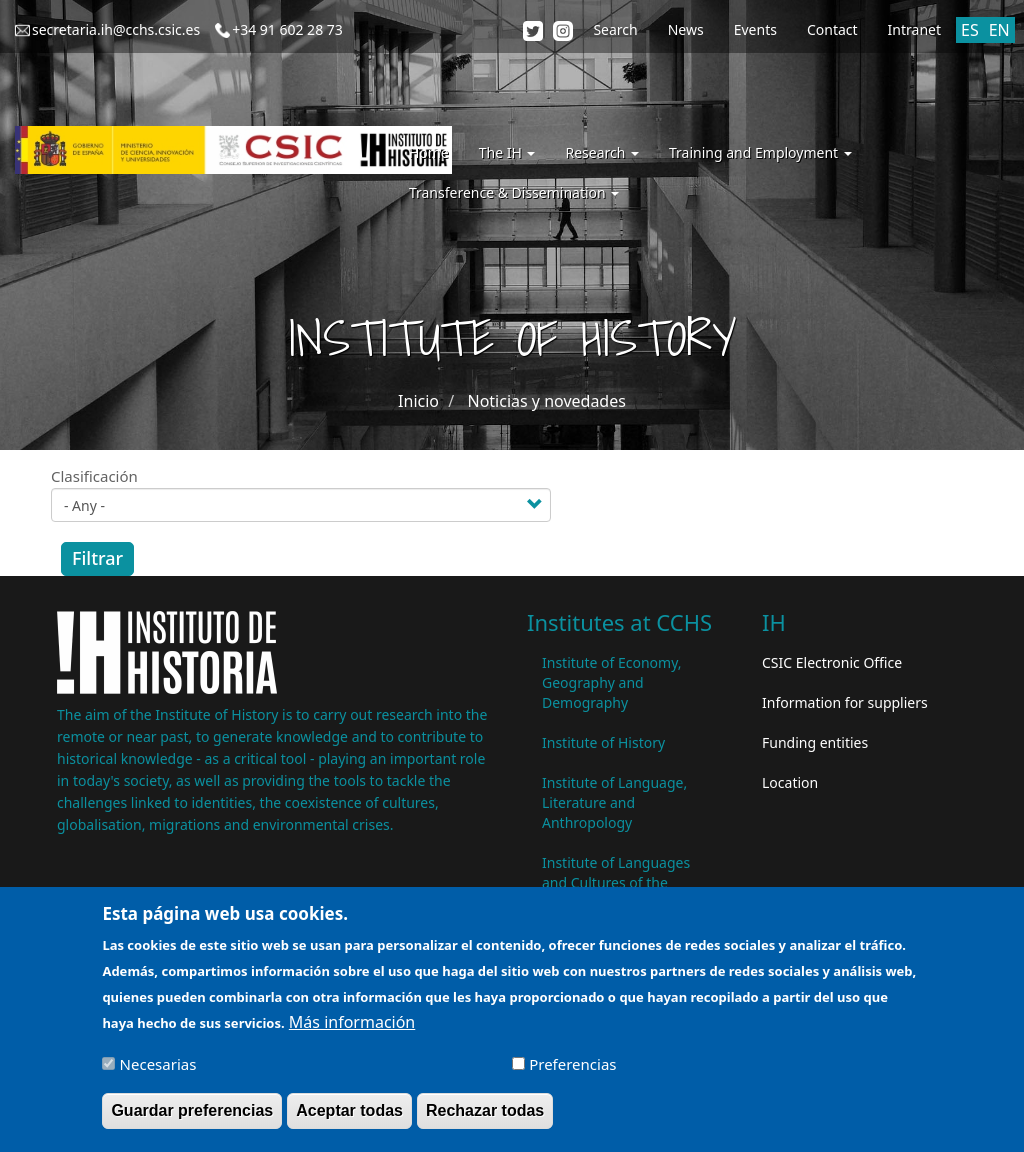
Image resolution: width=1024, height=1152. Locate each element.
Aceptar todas (349, 1119)
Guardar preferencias (192, 1119)
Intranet (914, 29)
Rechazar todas (485, 1119)
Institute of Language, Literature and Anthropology (614, 802)
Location (790, 782)
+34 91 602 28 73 (287, 29)
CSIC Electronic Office (832, 662)
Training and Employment (760, 152)
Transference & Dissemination (514, 192)
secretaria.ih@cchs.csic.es (116, 29)
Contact (832, 29)
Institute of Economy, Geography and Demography (612, 682)
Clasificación (94, 476)
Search (615, 29)
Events (755, 29)
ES (970, 30)
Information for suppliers (845, 702)
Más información (352, 1031)
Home (429, 152)
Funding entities (815, 742)
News (686, 29)
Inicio (418, 401)
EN (999, 30)
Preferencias (572, 1073)
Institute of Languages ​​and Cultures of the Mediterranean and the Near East (618, 892)
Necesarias (158, 1073)
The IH (507, 152)
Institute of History (603, 742)
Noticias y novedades (546, 401)
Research (602, 152)
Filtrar (97, 558)
